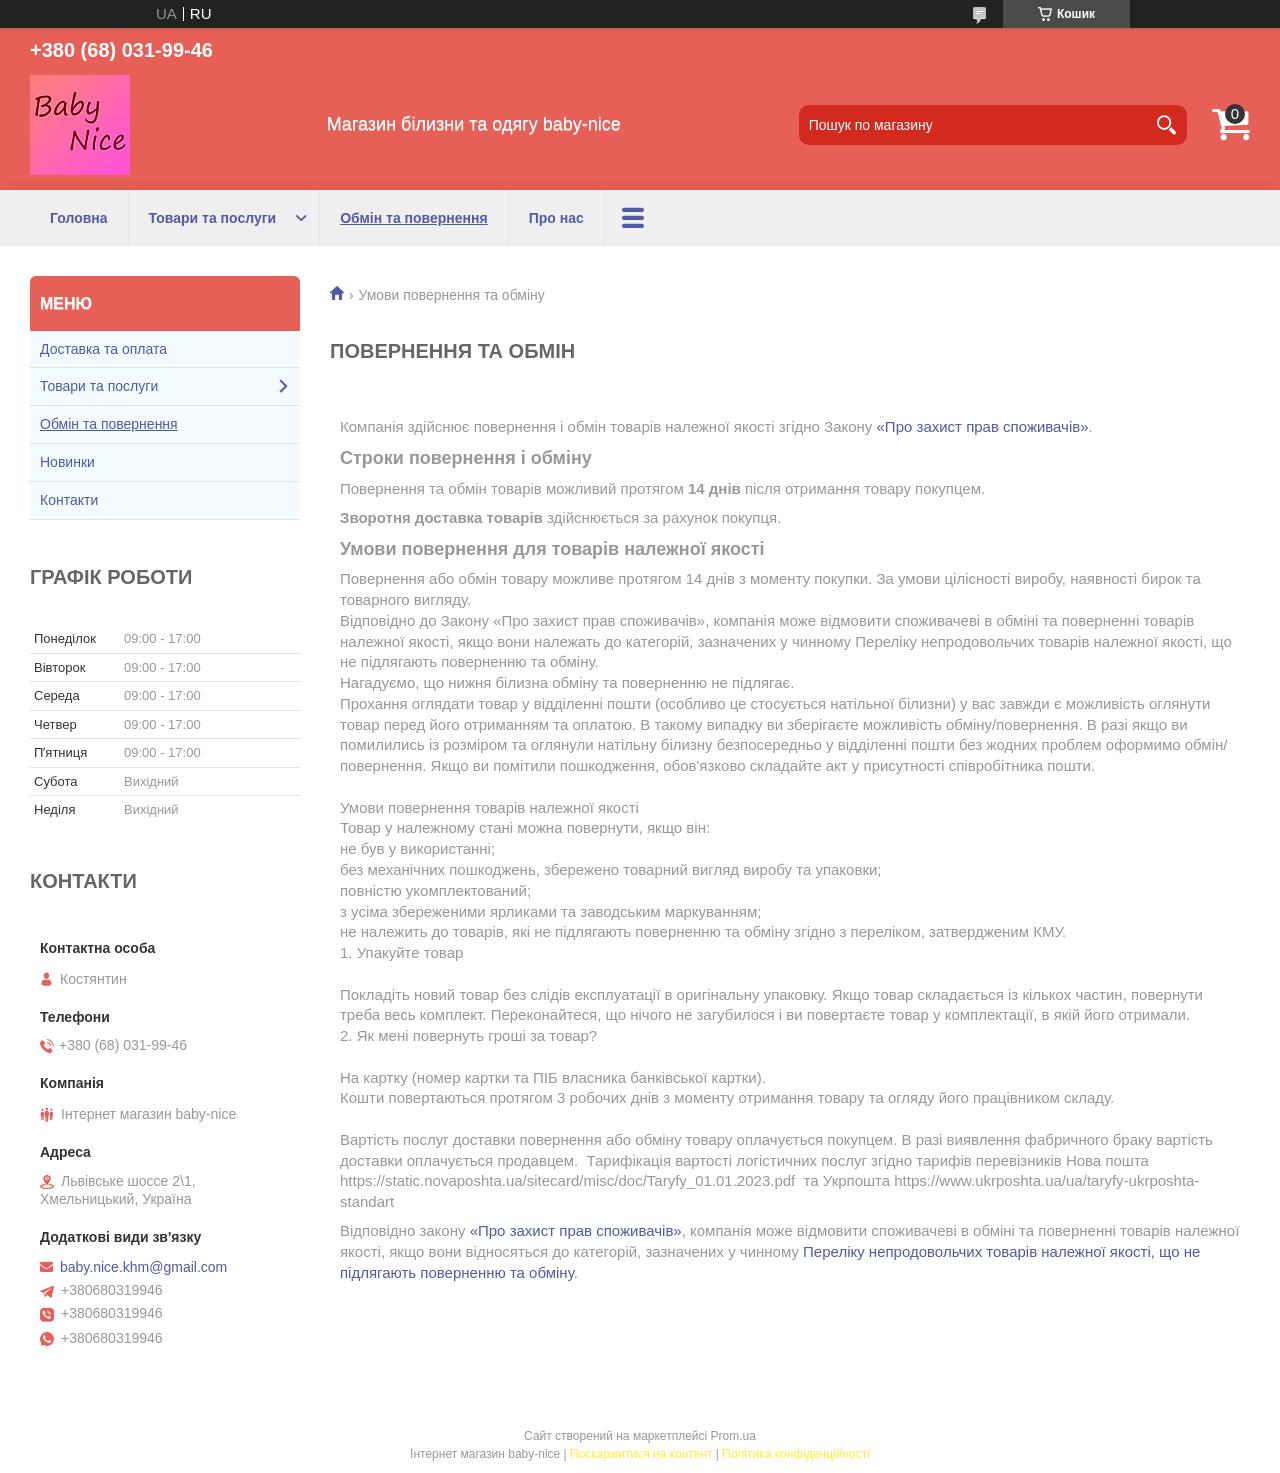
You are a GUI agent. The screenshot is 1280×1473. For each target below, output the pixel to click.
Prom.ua (733, 1436)
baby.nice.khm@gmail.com (143, 1267)
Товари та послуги (213, 218)
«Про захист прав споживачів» (983, 426)
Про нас (556, 218)
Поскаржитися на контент (641, 1454)
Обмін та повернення (414, 218)
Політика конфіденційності (796, 1454)
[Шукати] (1167, 125)
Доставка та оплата (103, 349)
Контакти (69, 500)
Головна (79, 218)
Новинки (67, 462)
